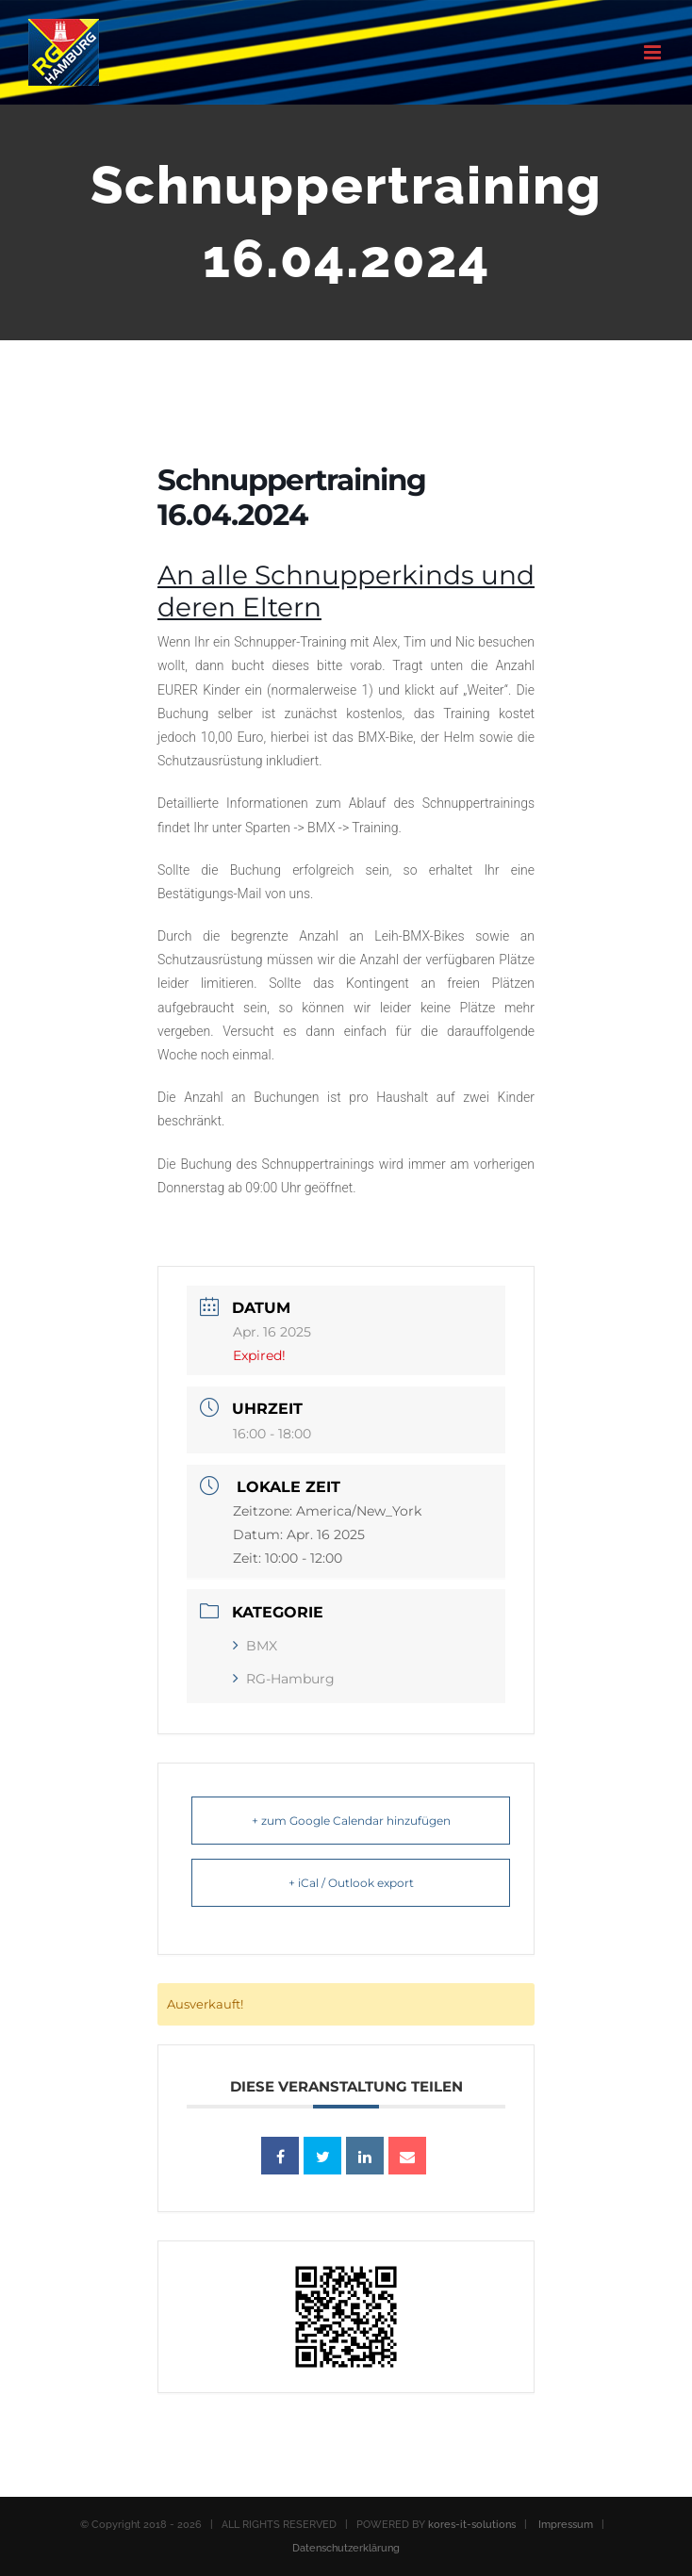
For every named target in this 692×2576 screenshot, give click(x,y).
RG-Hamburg (284, 1678)
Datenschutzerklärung (346, 2548)
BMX (255, 1645)
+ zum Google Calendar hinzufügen (351, 1820)
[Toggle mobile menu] (654, 52)
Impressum (565, 2525)
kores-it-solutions (472, 2525)
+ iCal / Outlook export (351, 1883)
